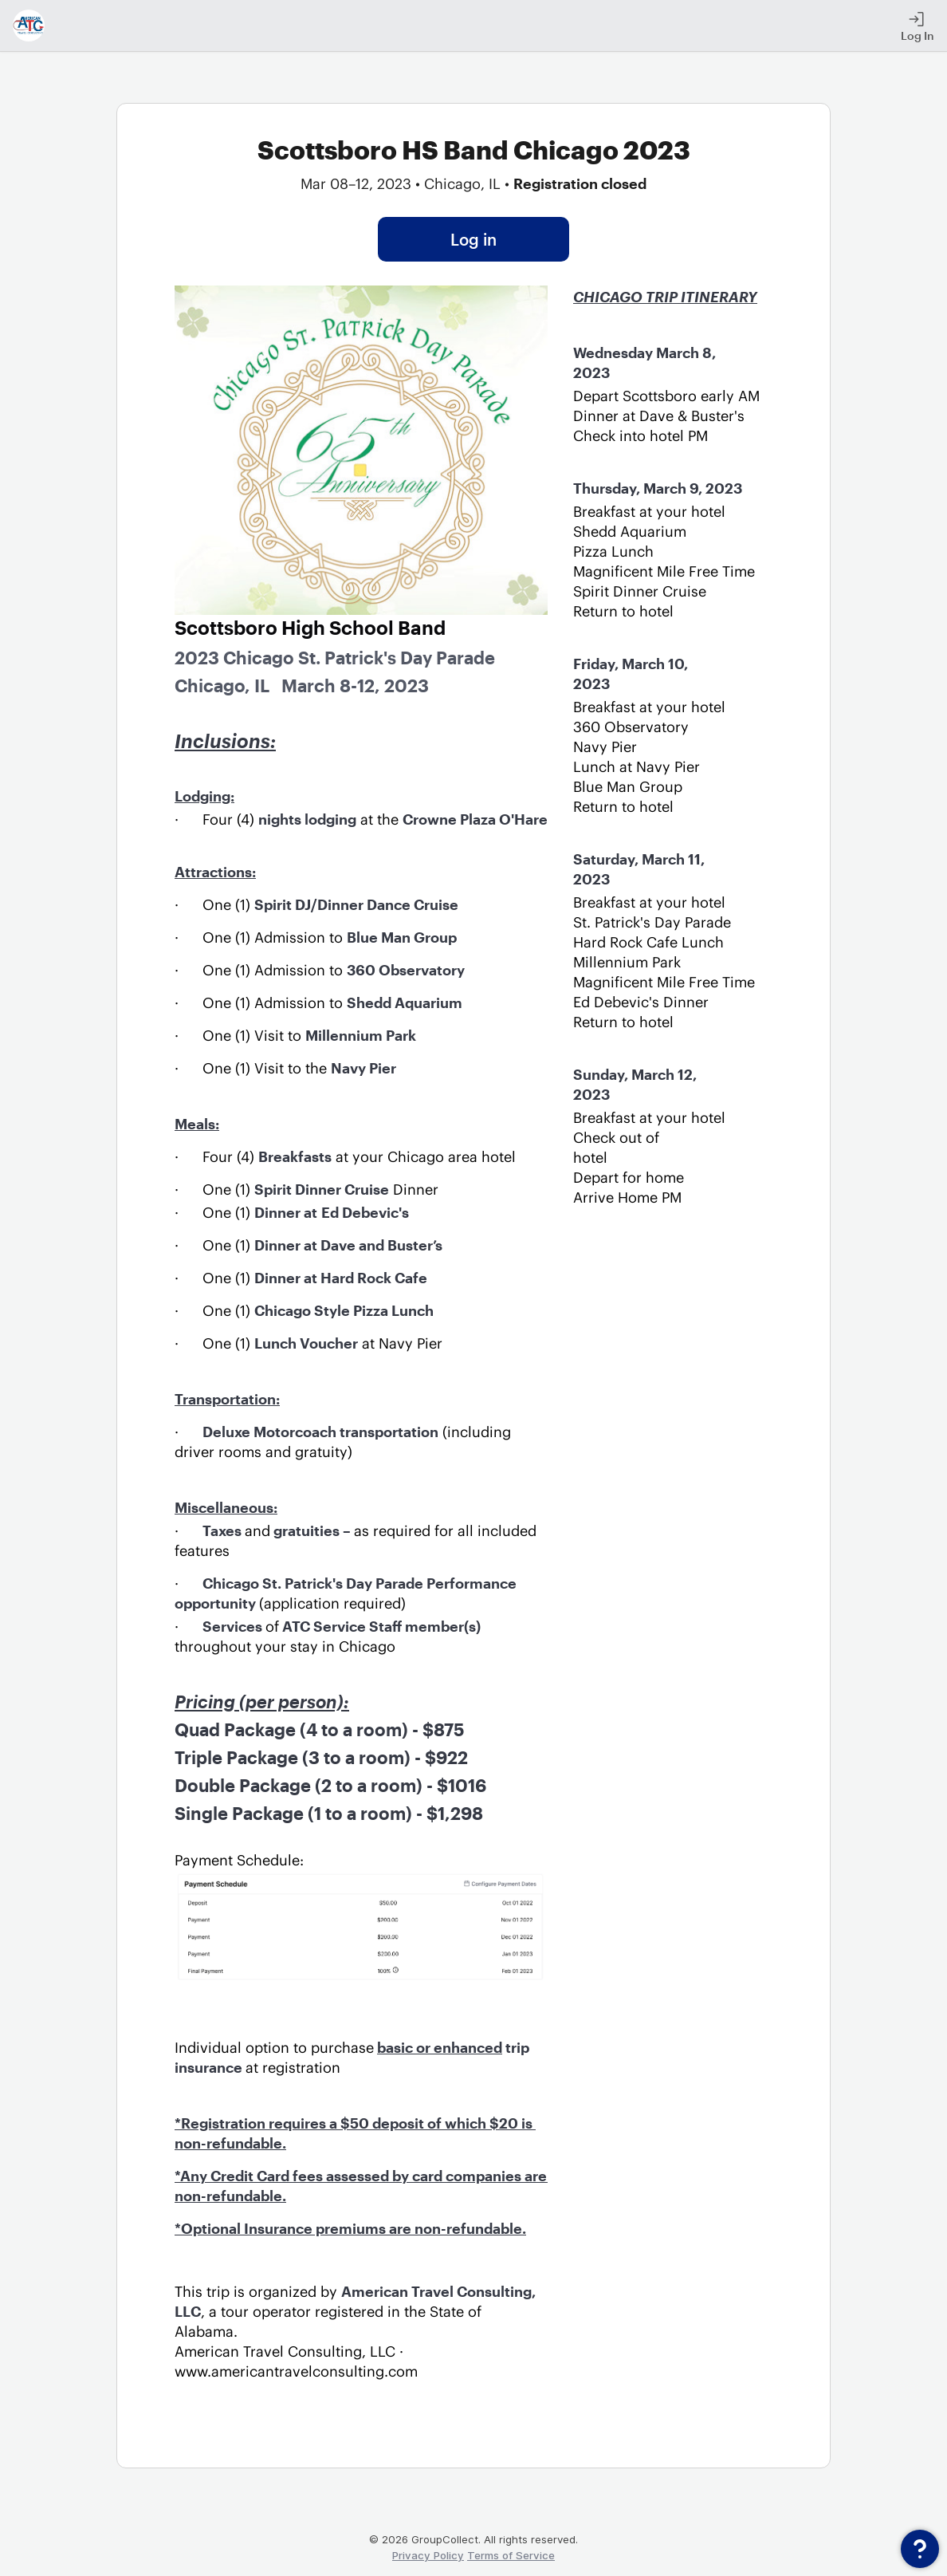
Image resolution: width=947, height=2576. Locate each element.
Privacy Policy (428, 2555)
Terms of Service (511, 2555)
